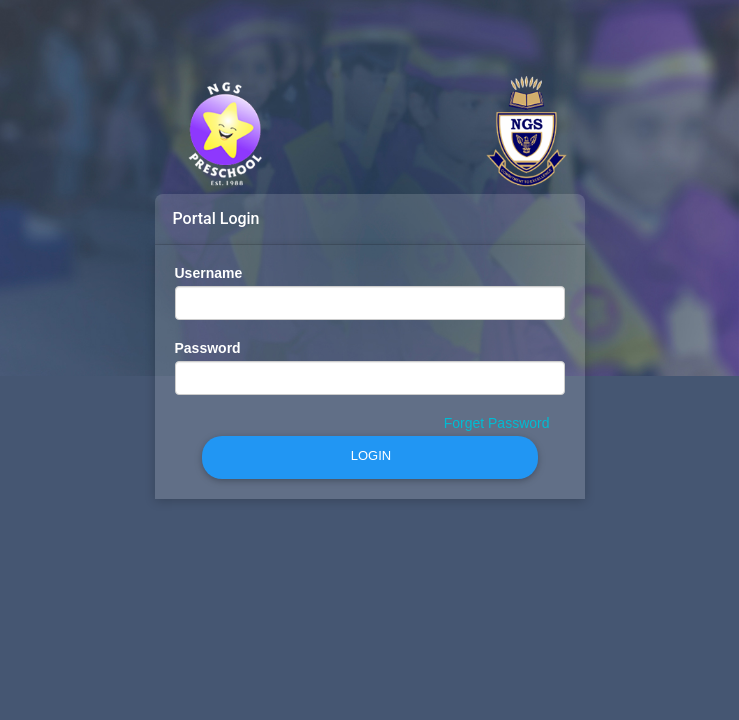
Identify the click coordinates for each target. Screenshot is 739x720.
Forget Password (497, 423)
